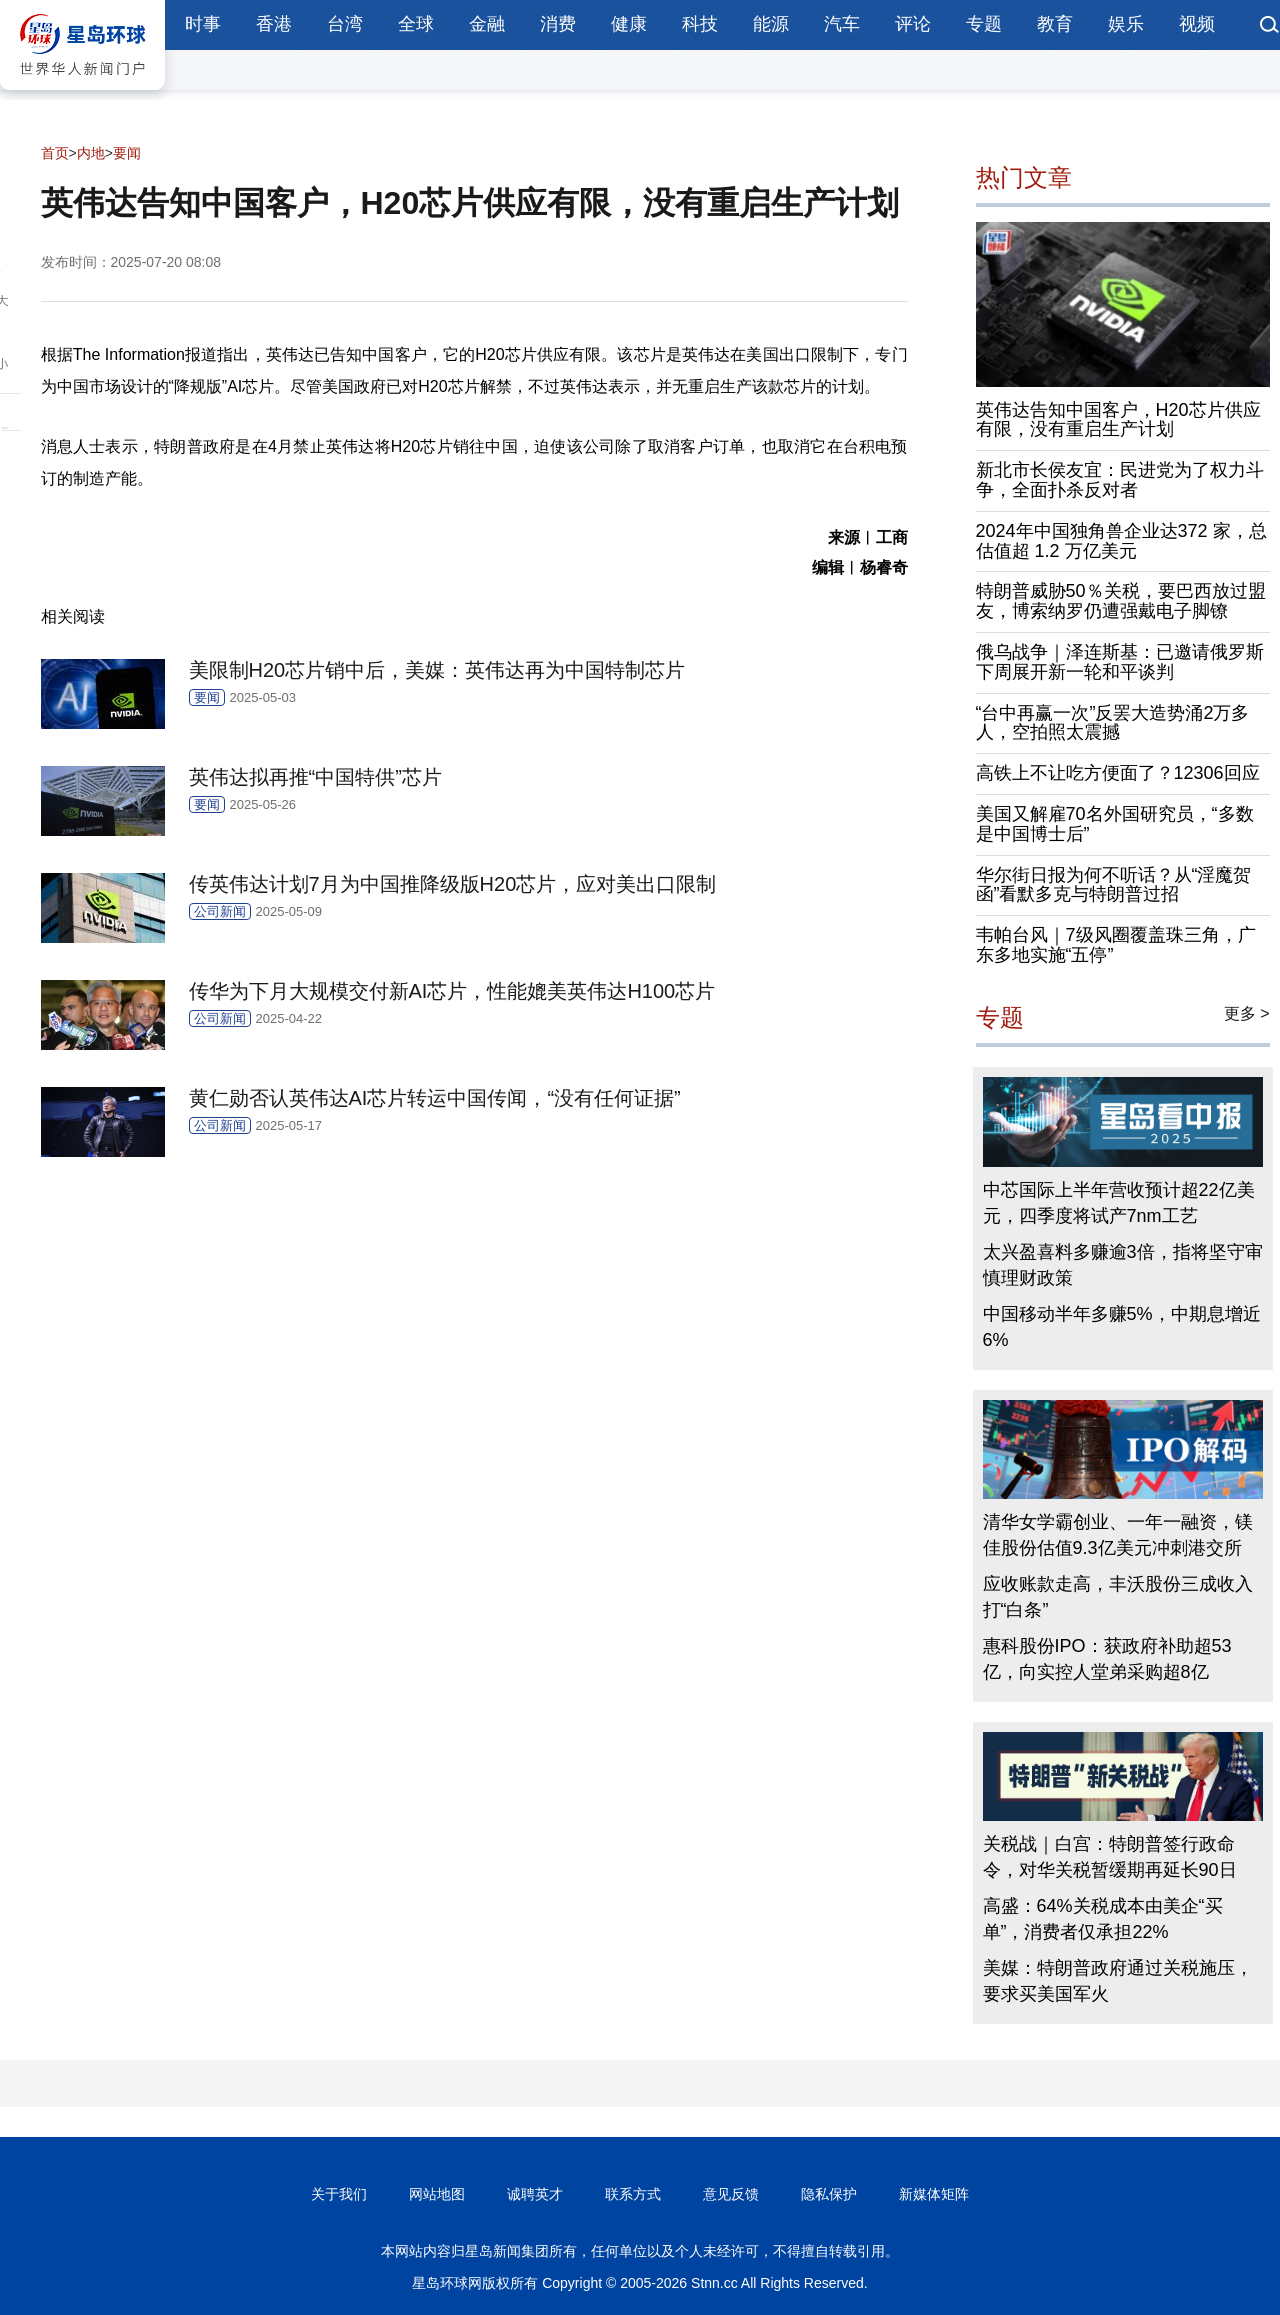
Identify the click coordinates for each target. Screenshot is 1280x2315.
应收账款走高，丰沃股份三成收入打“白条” (1118, 1597)
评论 (913, 24)
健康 (629, 24)
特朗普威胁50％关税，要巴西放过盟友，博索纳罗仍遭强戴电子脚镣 (1121, 601)
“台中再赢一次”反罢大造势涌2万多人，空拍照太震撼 (1113, 723)
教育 (1055, 24)
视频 (1197, 24)
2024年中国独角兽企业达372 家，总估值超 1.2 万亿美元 (1121, 541)
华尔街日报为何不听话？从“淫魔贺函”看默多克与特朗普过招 (1114, 885)
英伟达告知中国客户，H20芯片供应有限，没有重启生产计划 (1118, 420)
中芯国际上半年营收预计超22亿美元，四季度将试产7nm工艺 (1119, 1203)
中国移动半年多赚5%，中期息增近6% (1122, 1327)
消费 (558, 24)
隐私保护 (829, 2194)
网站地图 (437, 2194)
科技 (700, 24)
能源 (771, 24)
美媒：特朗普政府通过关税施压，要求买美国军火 (1118, 1981)
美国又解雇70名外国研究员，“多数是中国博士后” (1115, 824)
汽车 (842, 24)
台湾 (345, 24)
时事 (203, 24)
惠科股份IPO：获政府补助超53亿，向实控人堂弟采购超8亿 (1107, 1659)
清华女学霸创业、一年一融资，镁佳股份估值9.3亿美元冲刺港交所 (1118, 1535)
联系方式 (633, 2194)
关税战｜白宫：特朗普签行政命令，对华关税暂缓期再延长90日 (1110, 1857)
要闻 (127, 153)
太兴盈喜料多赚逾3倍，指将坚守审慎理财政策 (1123, 1265)
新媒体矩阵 (934, 2194)
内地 (91, 153)
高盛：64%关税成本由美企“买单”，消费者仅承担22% (1103, 1919)
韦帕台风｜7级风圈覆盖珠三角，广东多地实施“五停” (1116, 945)
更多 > (1247, 1013)
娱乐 (1126, 24)
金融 (487, 24)
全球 (416, 24)
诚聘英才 (535, 2194)
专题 (984, 24)
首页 (55, 153)
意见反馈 (731, 2194)
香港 (274, 24)
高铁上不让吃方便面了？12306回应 (1118, 773)
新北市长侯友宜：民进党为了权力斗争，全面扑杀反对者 (1120, 480)
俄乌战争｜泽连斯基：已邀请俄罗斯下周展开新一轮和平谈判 (1120, 662)
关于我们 (339, 2194)
